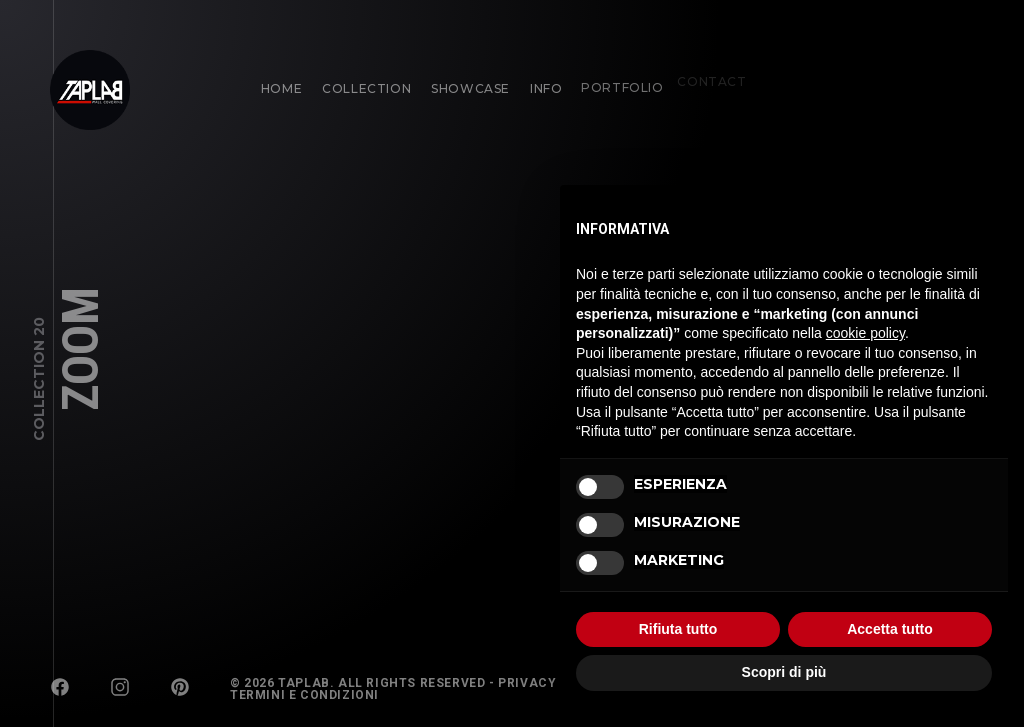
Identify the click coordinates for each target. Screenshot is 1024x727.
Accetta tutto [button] (890, 629)
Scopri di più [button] (784, 672)
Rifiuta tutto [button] (678, 629)
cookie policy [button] (865, 333)
